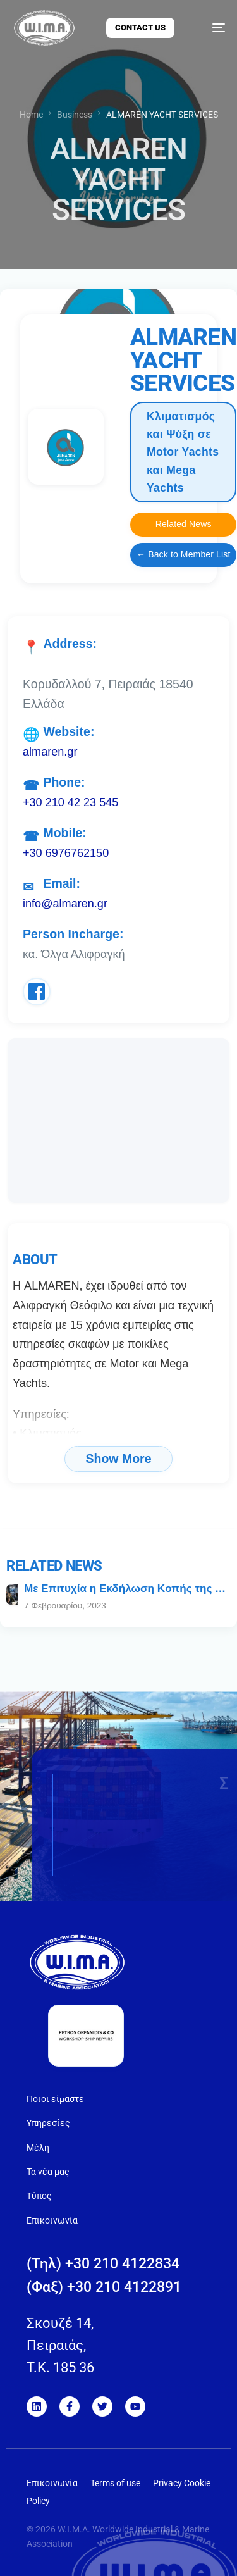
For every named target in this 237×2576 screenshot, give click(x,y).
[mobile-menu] (210, 28)
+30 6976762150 (66, 853)
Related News (183, 524)
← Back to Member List (183, 554)
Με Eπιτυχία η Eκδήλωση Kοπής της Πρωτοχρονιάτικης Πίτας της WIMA (127, 1589)
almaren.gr (50, 751)
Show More (118, 1458)
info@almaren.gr (65, 903)
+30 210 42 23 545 (70, 802)
